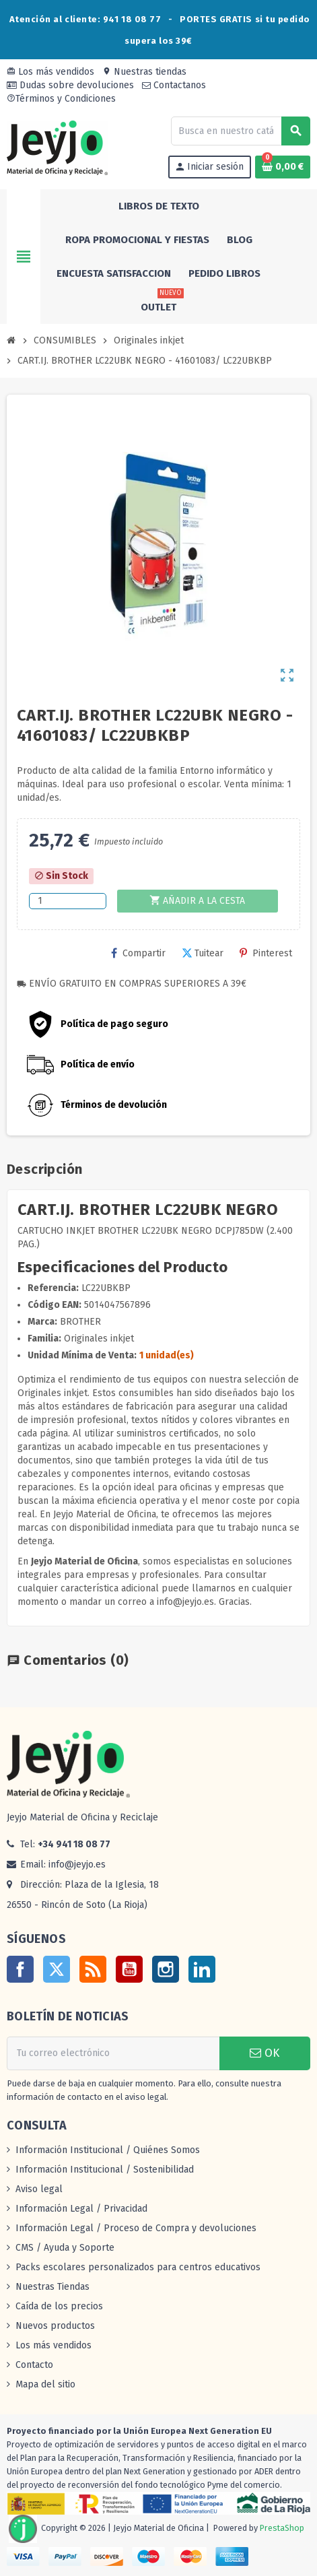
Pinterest (266, 953)
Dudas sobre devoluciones (70, 85)
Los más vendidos (50, 71)
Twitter (56, 1969)
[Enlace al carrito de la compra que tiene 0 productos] (282, 167)
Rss (92, 1969)
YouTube (129, 1969)
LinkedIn (201, 1969)
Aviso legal (39, 2189)
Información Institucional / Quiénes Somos (107, 2150)
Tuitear (202, 953)
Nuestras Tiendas (52, 2286)
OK (264, 2053)
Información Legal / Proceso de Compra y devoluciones (135, 2228)
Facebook (20, 1969)
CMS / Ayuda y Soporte (64, 2247)
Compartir (138, 953)
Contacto (34, 2365)
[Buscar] (240, 131)
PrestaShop (282, 2528)
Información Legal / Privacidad (81, 2208)
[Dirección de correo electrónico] (113, 2053)
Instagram (165, 1969)
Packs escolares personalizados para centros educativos (137, 2267)
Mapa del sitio (45, 2384)
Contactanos (174, 85)
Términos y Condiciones (61, 98)
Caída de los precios (59, 2306)
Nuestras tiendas (144, 71)
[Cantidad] (68, 901)
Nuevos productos (55, 2326)
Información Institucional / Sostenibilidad (104, 2169)
